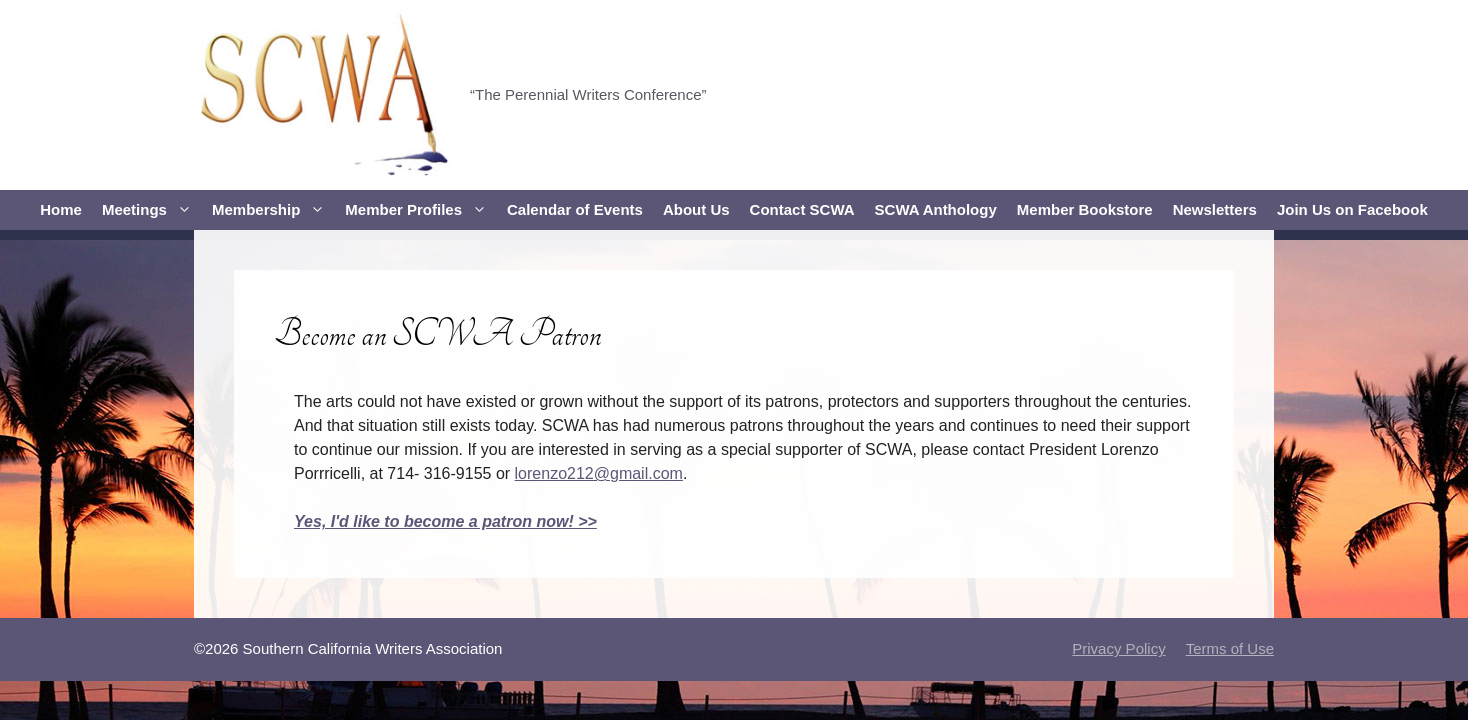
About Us (696, 209)
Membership (273, 210)
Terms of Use (1230, 648)
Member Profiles (421, 210)
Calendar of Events (575, 209)
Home (61, 209)
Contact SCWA (802, 209)
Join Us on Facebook (1352, 209)
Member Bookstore (1085, 209)
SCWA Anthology (936, 209)
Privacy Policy (1118, 648)
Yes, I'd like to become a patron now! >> (445, 521)
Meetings (152, 210)
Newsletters (1215, 209)
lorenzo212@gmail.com (599, 473)
